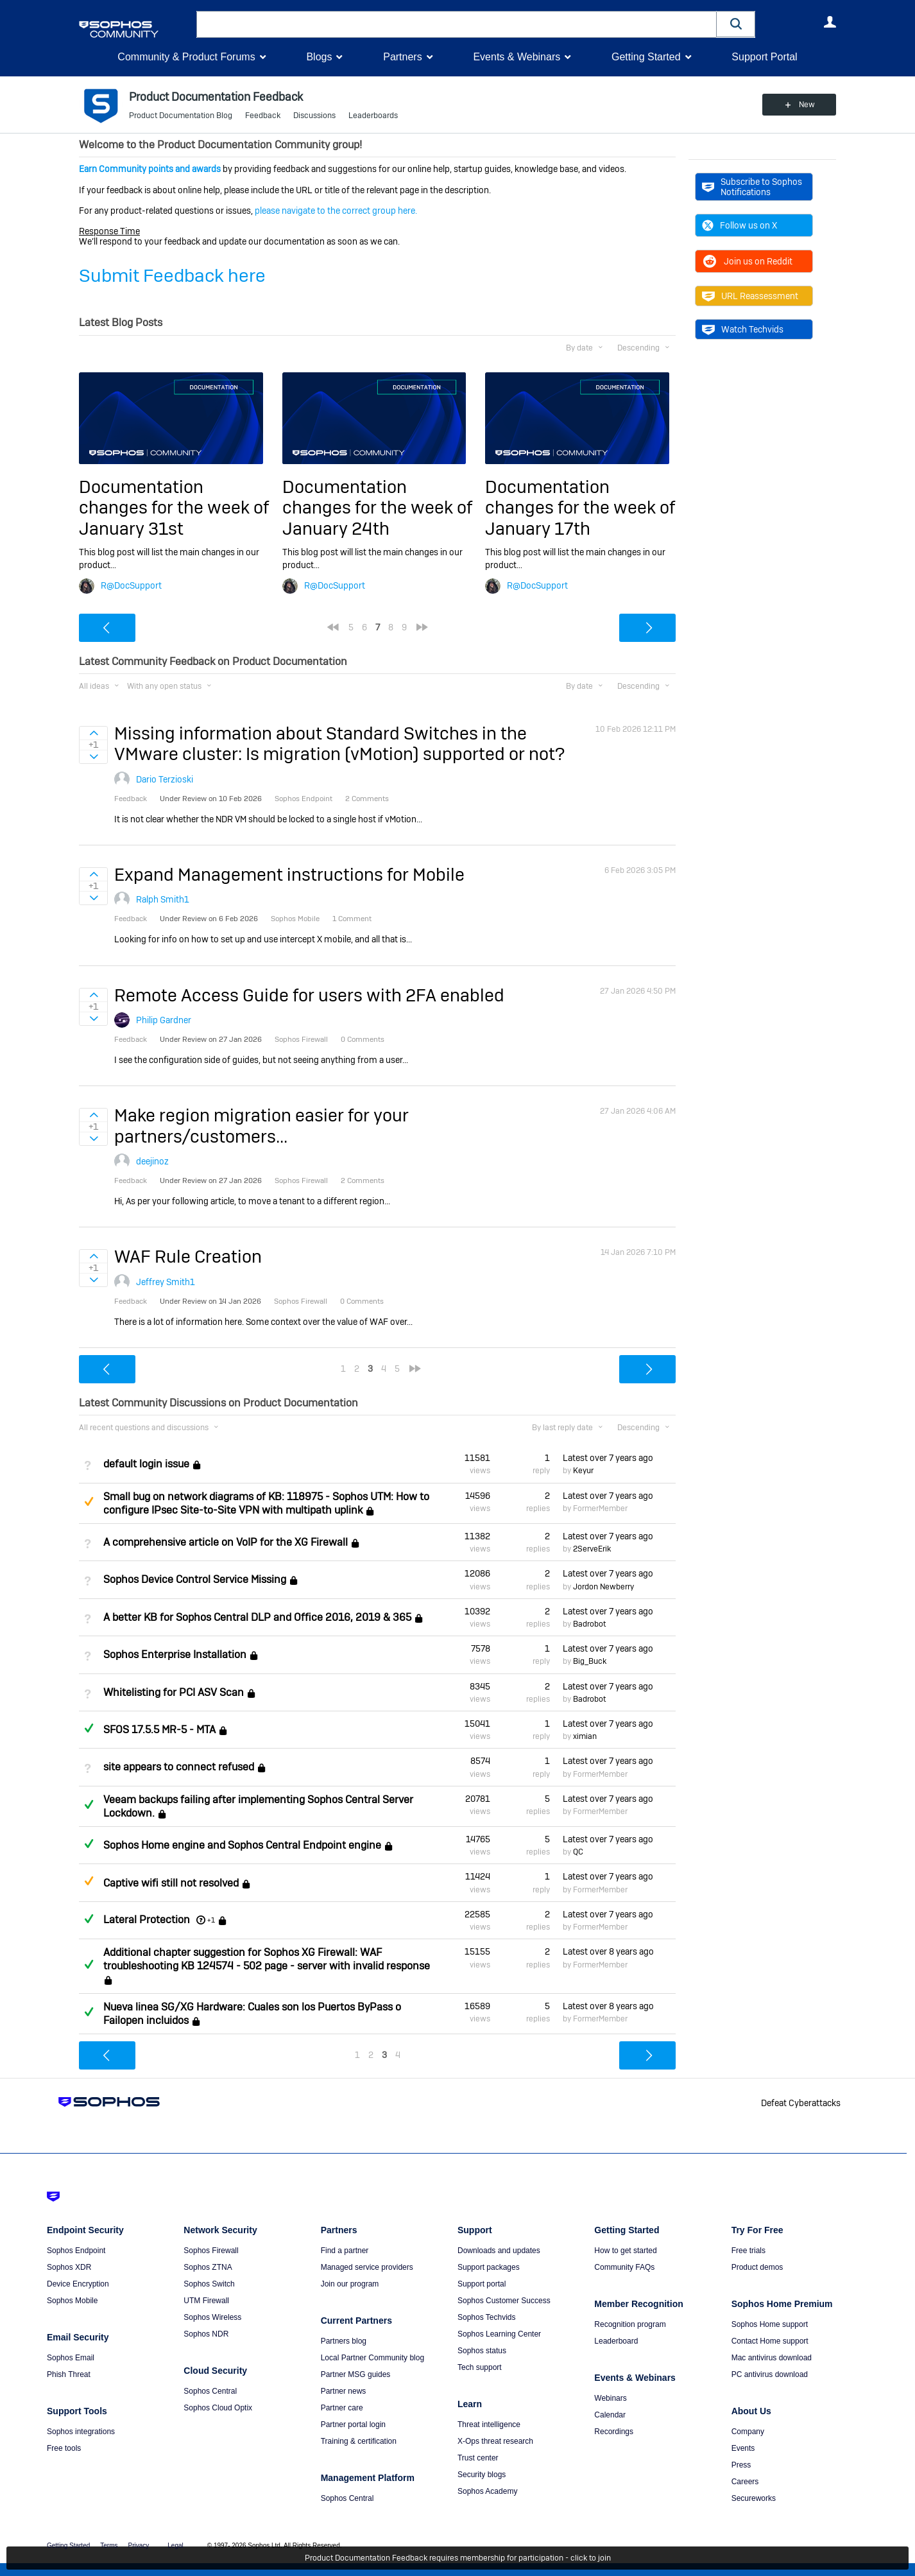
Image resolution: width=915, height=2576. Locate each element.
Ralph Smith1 (162, 899)
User (829, 21)
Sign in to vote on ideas (93, 733)
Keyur (583, 1470)
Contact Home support (769, 2341)
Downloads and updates (499, 2250)
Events (743, 2448)
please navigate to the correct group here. (336, 210)
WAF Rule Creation (188, 1256)
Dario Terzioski (164, 779)
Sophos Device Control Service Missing (194, 1580)
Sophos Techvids (487, 2317)
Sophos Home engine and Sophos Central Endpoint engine (242, 1845)
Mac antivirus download (771, 2357)
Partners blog (343, 2341)
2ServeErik (592, 1549)
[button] (736, 24)
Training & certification (359, 2441)
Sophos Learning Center (499, 2334)
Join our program (350, 2283)
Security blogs (482, 2474)
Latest (608, 1458)
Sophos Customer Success (504, 2300)
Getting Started (646, 56)
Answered (88, 1728)
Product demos (757, 2267)
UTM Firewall (206, 2300)
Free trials (748, 2250)
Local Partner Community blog (372, 2357)
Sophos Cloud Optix (218, 2407)
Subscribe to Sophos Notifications (752, 187)
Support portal (482, 2283)
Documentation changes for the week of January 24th (377, 508)
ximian (585, 1736)
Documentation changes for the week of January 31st (174, 508)
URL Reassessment (750, 296)
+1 (211, 1919)
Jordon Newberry (603, 1587)
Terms (108, 2545)
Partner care (342, 2407)
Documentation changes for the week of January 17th (580, 508)
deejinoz (152, 1161)
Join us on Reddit (747, 261)
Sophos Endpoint (76, 2250)
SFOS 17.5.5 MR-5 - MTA (159, 1729)
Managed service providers (367, 2267)
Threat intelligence (489, 2424)
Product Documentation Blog (180, 115)
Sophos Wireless (212, 2317)
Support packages (489, 2267)
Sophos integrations (81, 2431)
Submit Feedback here (172, 276)
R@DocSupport (131, 585)
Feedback (262, 115)
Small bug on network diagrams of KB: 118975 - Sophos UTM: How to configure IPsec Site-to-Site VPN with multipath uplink (266, 1503)
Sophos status (482, 2350)
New (807, 104)
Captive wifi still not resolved (171, 1883)
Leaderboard (616, 2341)
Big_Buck (589, 1661)
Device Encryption (78, 2283)
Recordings (613, 2431)
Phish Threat (68, 2374)
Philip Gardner (163, 1020)
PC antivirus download (769, 2374)
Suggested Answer (88, 1501)
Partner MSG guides (356, 2374)
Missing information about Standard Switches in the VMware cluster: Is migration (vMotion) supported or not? (339, 743)
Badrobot (589, 1624)
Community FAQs (624, 2267)
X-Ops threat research (495, 2441)
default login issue (146, 1464)
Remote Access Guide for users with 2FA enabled (309, 995)
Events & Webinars (516, 56)
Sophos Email (70, 2357)
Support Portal (764, 56)
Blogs (319, 56)
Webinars (610, 2398)
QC (578, 1852)
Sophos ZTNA (208, 2267)
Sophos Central (210, 2391)
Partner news (343, 2391)
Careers (745, 2481)
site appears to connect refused (178, 1767)
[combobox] (456, 24)
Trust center (478, 2457)
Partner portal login (353, 2424)
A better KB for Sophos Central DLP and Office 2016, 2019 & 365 (257, 1617)
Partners (402, 56)
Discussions (314, 115)
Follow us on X (739, 225)
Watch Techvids (742, 329)
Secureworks (753, 2498)
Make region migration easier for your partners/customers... (261, 1125)
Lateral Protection (146, 1919)
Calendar (610, 2414)
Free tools (64, 2448)
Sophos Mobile (72, 2300)
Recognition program (629, 2324)
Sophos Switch (209, 2283)
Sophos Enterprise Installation (174, 1654)
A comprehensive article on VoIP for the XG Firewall (225, 1542)
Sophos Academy (487, 2491)
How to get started (625, 2250)
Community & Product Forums (186, 56)
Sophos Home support (769, 2324)
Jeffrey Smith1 (165, 1282)
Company (747, 2431)
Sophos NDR (206, 2334)
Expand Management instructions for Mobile (289, 874)
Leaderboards (373, 115)
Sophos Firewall (211, 2250)
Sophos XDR (69, 2267)
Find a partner (345, 2250)
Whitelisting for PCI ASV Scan (173, 1692)
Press (741, 2464)
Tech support (480, 2367)
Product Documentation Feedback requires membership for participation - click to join (458, 2558)
